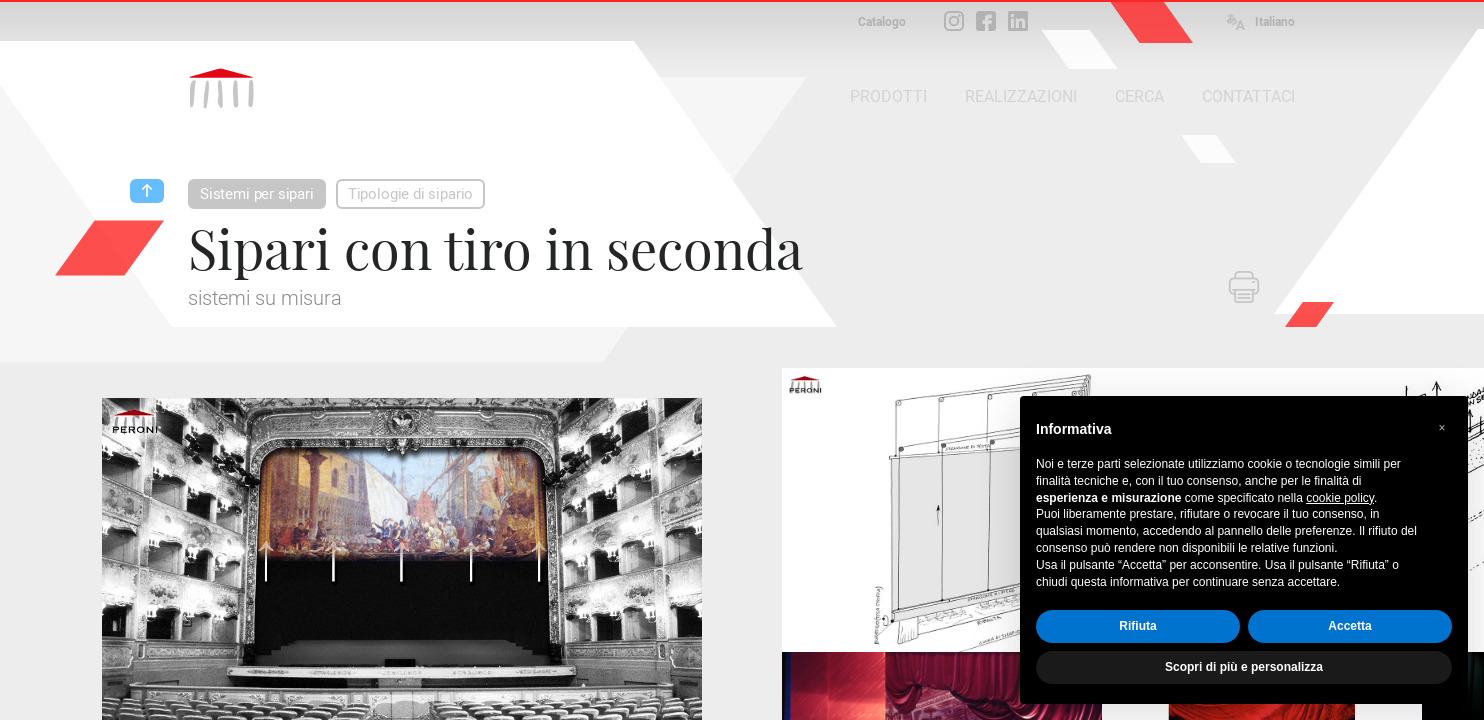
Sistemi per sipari (257, 194)
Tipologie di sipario (410, 194)
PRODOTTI (888, 96)
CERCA (1139, 96)
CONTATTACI (1248, 96)
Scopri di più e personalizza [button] (1244, 667)
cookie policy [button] (1340, 498)
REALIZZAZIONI (1021, 96)
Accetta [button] (1349, 626)
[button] (1442, 428)
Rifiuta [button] (1137, 626)
